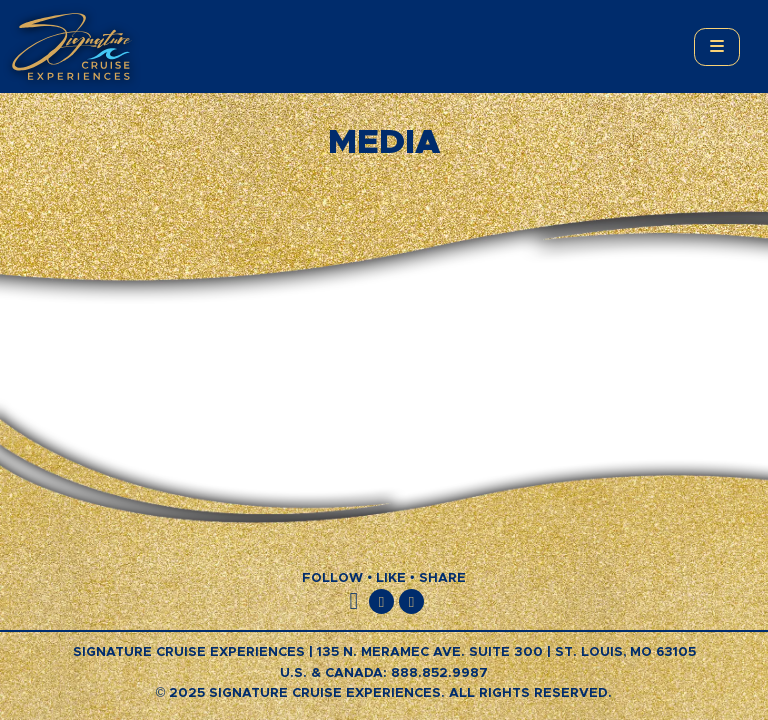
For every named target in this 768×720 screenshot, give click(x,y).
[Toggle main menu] (717, 47)
